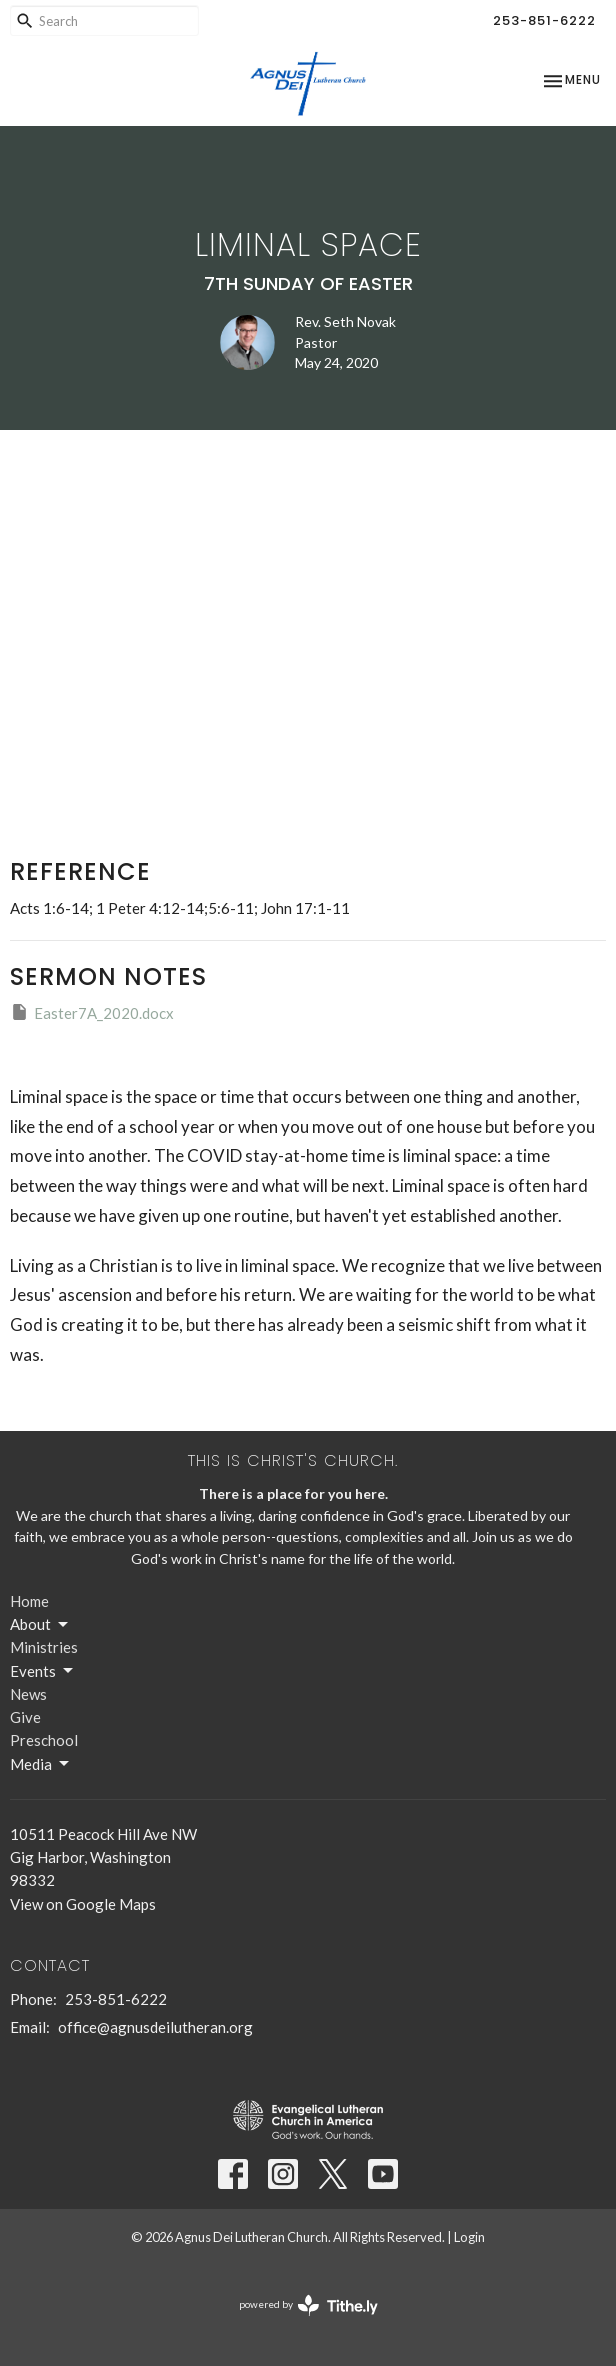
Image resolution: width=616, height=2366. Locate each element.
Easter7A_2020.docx (92, 1012)
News (28, 1694)
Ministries (44, 1647)
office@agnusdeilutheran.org (155, 2027)
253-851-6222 (544, 20)
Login (469, 2237)
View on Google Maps (83, 1904)
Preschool (44, 1740)
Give (25, 1717)
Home (29, 1601)
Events (43, 1671)
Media (41, 1764)
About (40, 1625)
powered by (308, 2305)
